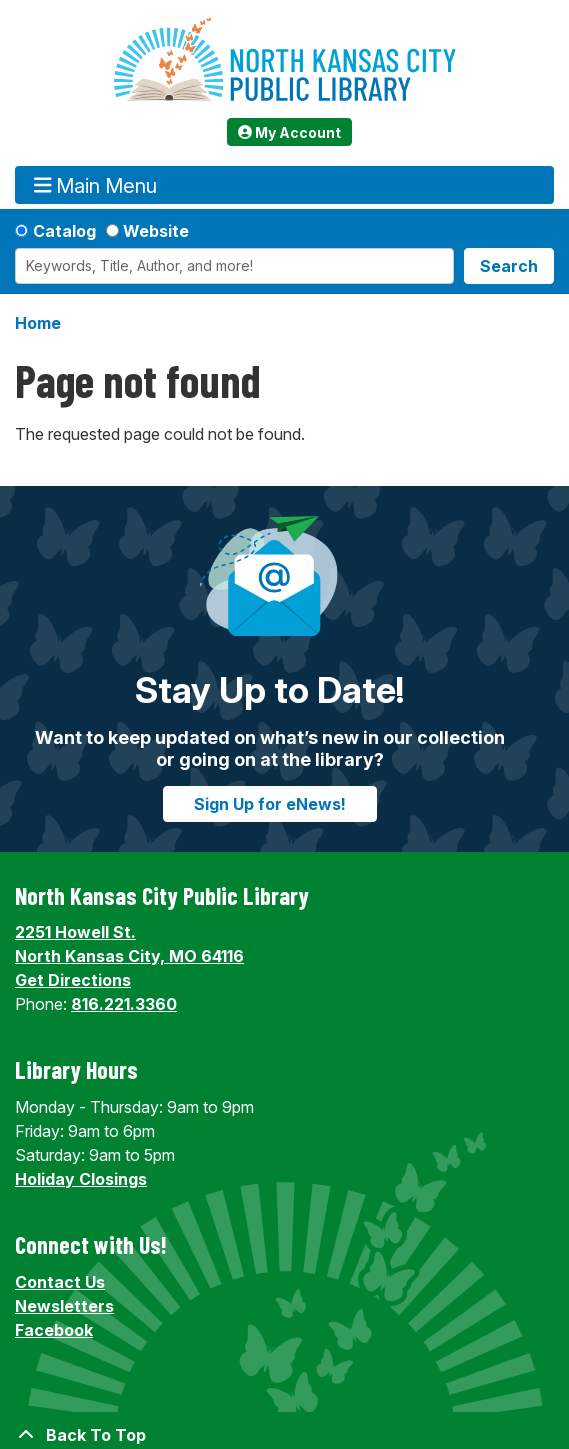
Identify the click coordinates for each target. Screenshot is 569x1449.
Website (156, 231)
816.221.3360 (124, 1004)
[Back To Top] (284, 1435)
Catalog (64, 231)
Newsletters (64, 1306)
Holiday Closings (81, 1179)
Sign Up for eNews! (270, 804)
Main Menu (96, 185)
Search (509, 266)
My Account (289, 132)
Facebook (54, 1330)
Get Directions (73, 980)
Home (38, 323)
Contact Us (60, 1282)
